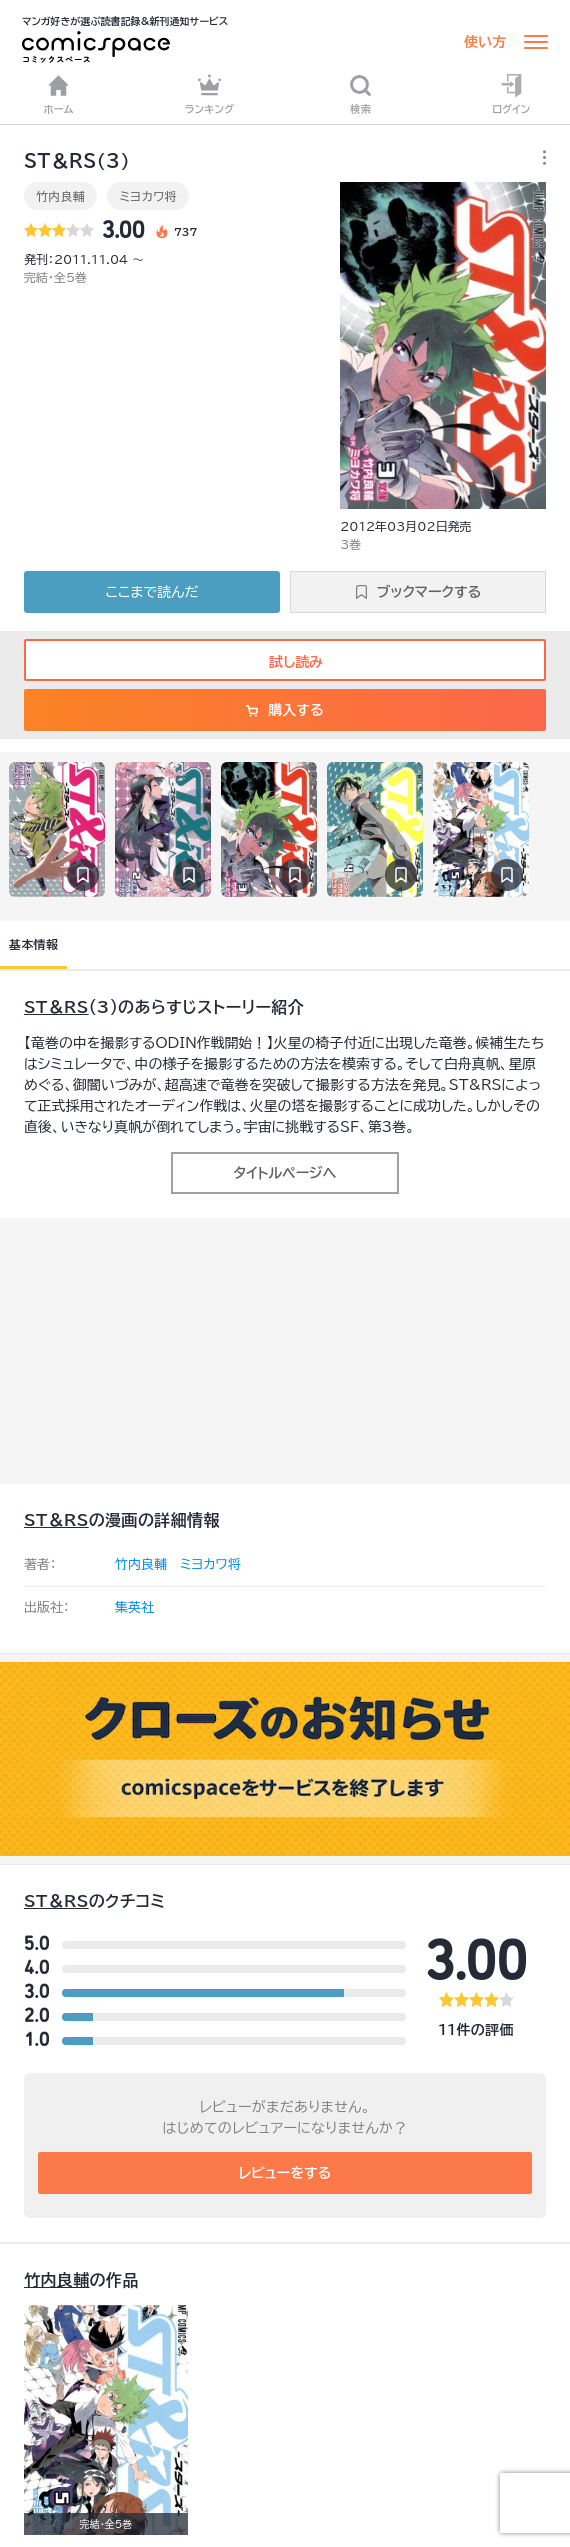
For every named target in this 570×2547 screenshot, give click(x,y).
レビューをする (285, 2173)
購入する (284, 710)
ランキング (210, 94)
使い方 (485, 42)
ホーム (59, 94)
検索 (360, 94)
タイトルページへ (284, 1173)
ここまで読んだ (152, 592)
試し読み (285, 662)
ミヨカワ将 (148, 196)
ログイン (511, 94)
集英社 (134, 1607)
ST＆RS (56, 1007)
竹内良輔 (60, 196)
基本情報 (33, 944)
